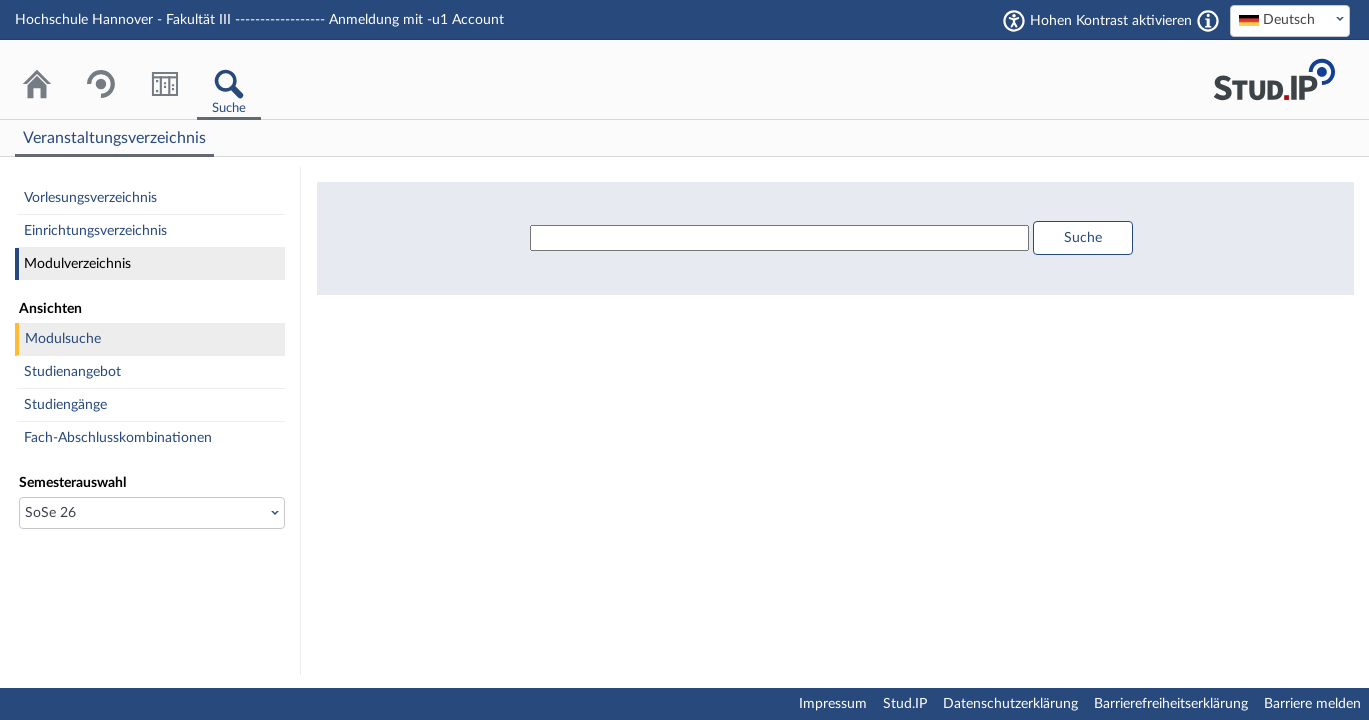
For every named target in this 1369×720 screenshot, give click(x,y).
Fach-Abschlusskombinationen (118, 438)
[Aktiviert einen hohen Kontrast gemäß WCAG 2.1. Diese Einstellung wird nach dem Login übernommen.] (1208, 21)
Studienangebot (72, 372)
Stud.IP (905, 704)
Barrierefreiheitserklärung (1171, 704)
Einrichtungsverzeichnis (95, 231)
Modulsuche (63, 339)
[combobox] (1290, 21)
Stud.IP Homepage (1274, 79)
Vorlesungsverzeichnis (90, 198)
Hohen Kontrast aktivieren (1111, 21)
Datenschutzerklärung (1010, 704)
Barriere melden (1312, 704)
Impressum (833, 704)
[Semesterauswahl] (152, 513)
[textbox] (1290, 20)
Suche (1083, 238)
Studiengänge (65, 405)
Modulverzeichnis (77, 264)
